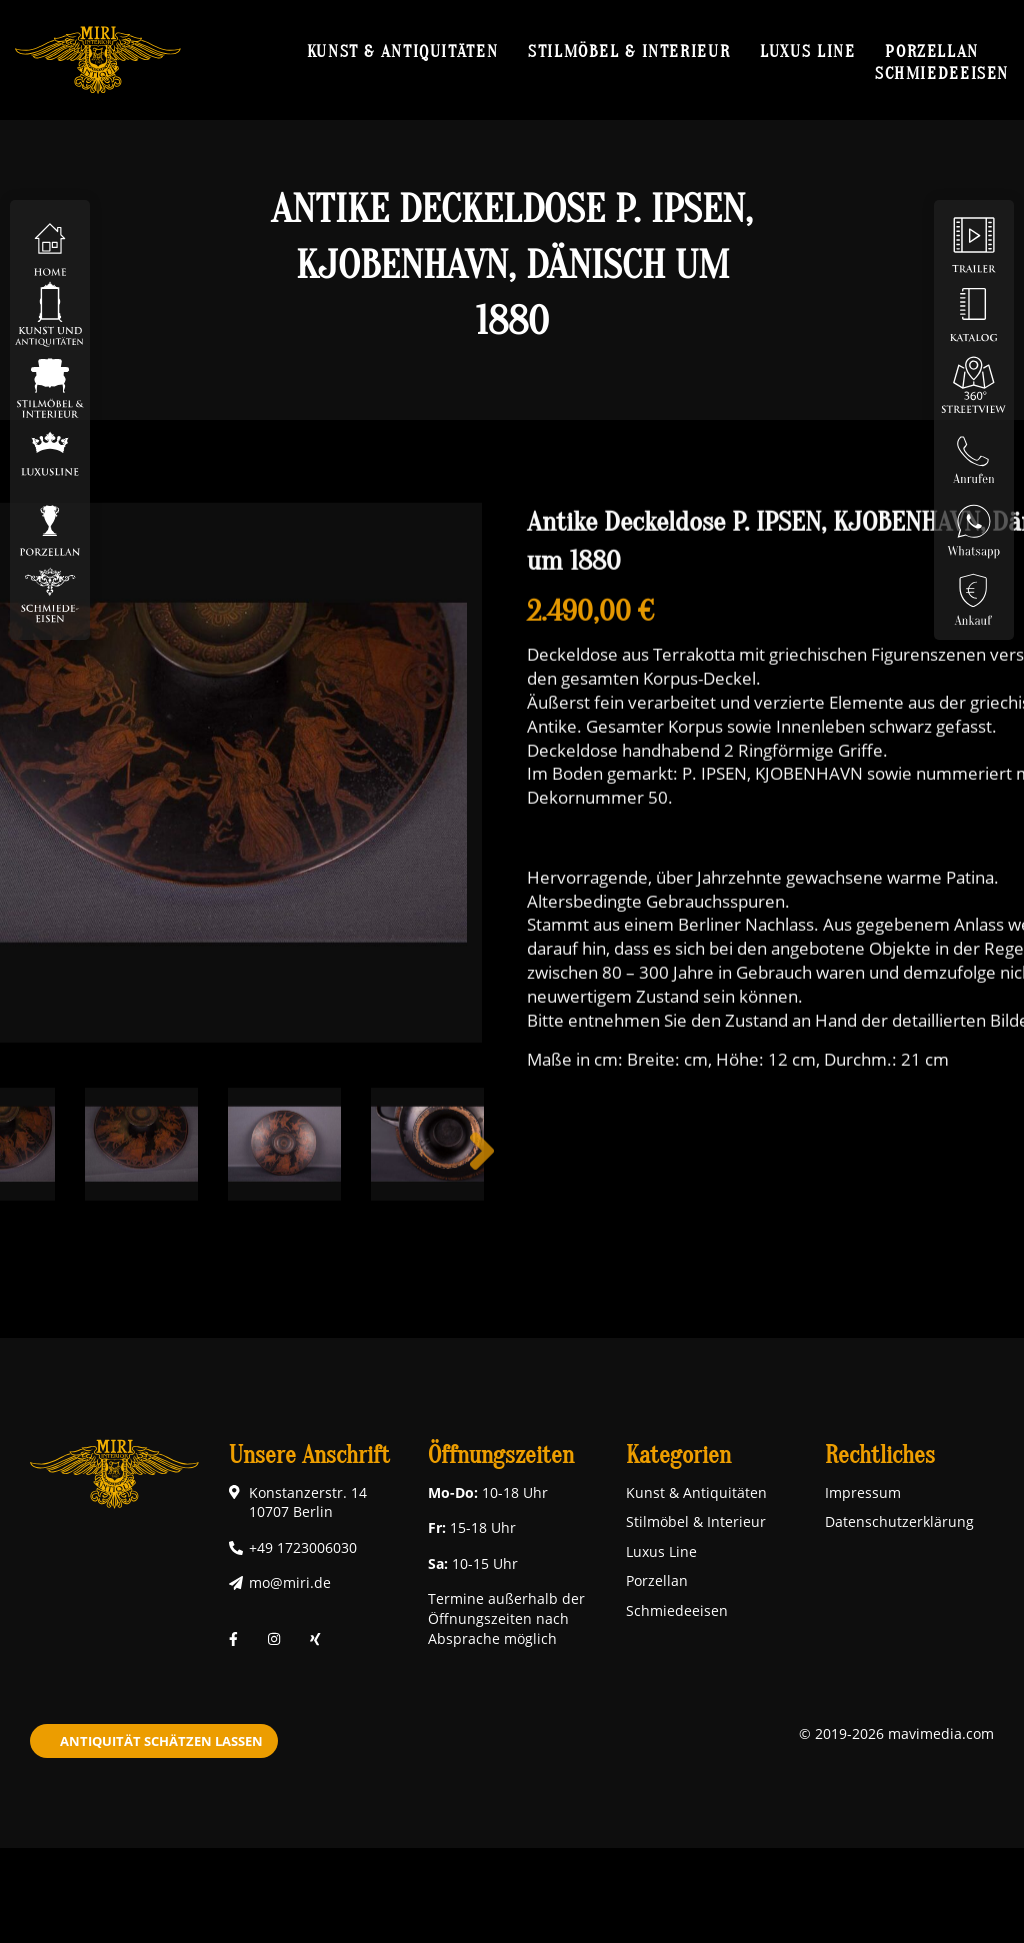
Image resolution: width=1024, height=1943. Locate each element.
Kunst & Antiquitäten (402, 51)
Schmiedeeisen (942, 73)
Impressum (863, 1492)
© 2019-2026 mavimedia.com (896, 1733)
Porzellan (932, 51)
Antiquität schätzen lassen (161, 1741)
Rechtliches (880, 1455)
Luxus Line (807, 51)
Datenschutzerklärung (899, 1521)
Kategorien (678, 1455)
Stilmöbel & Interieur (629, 51)
